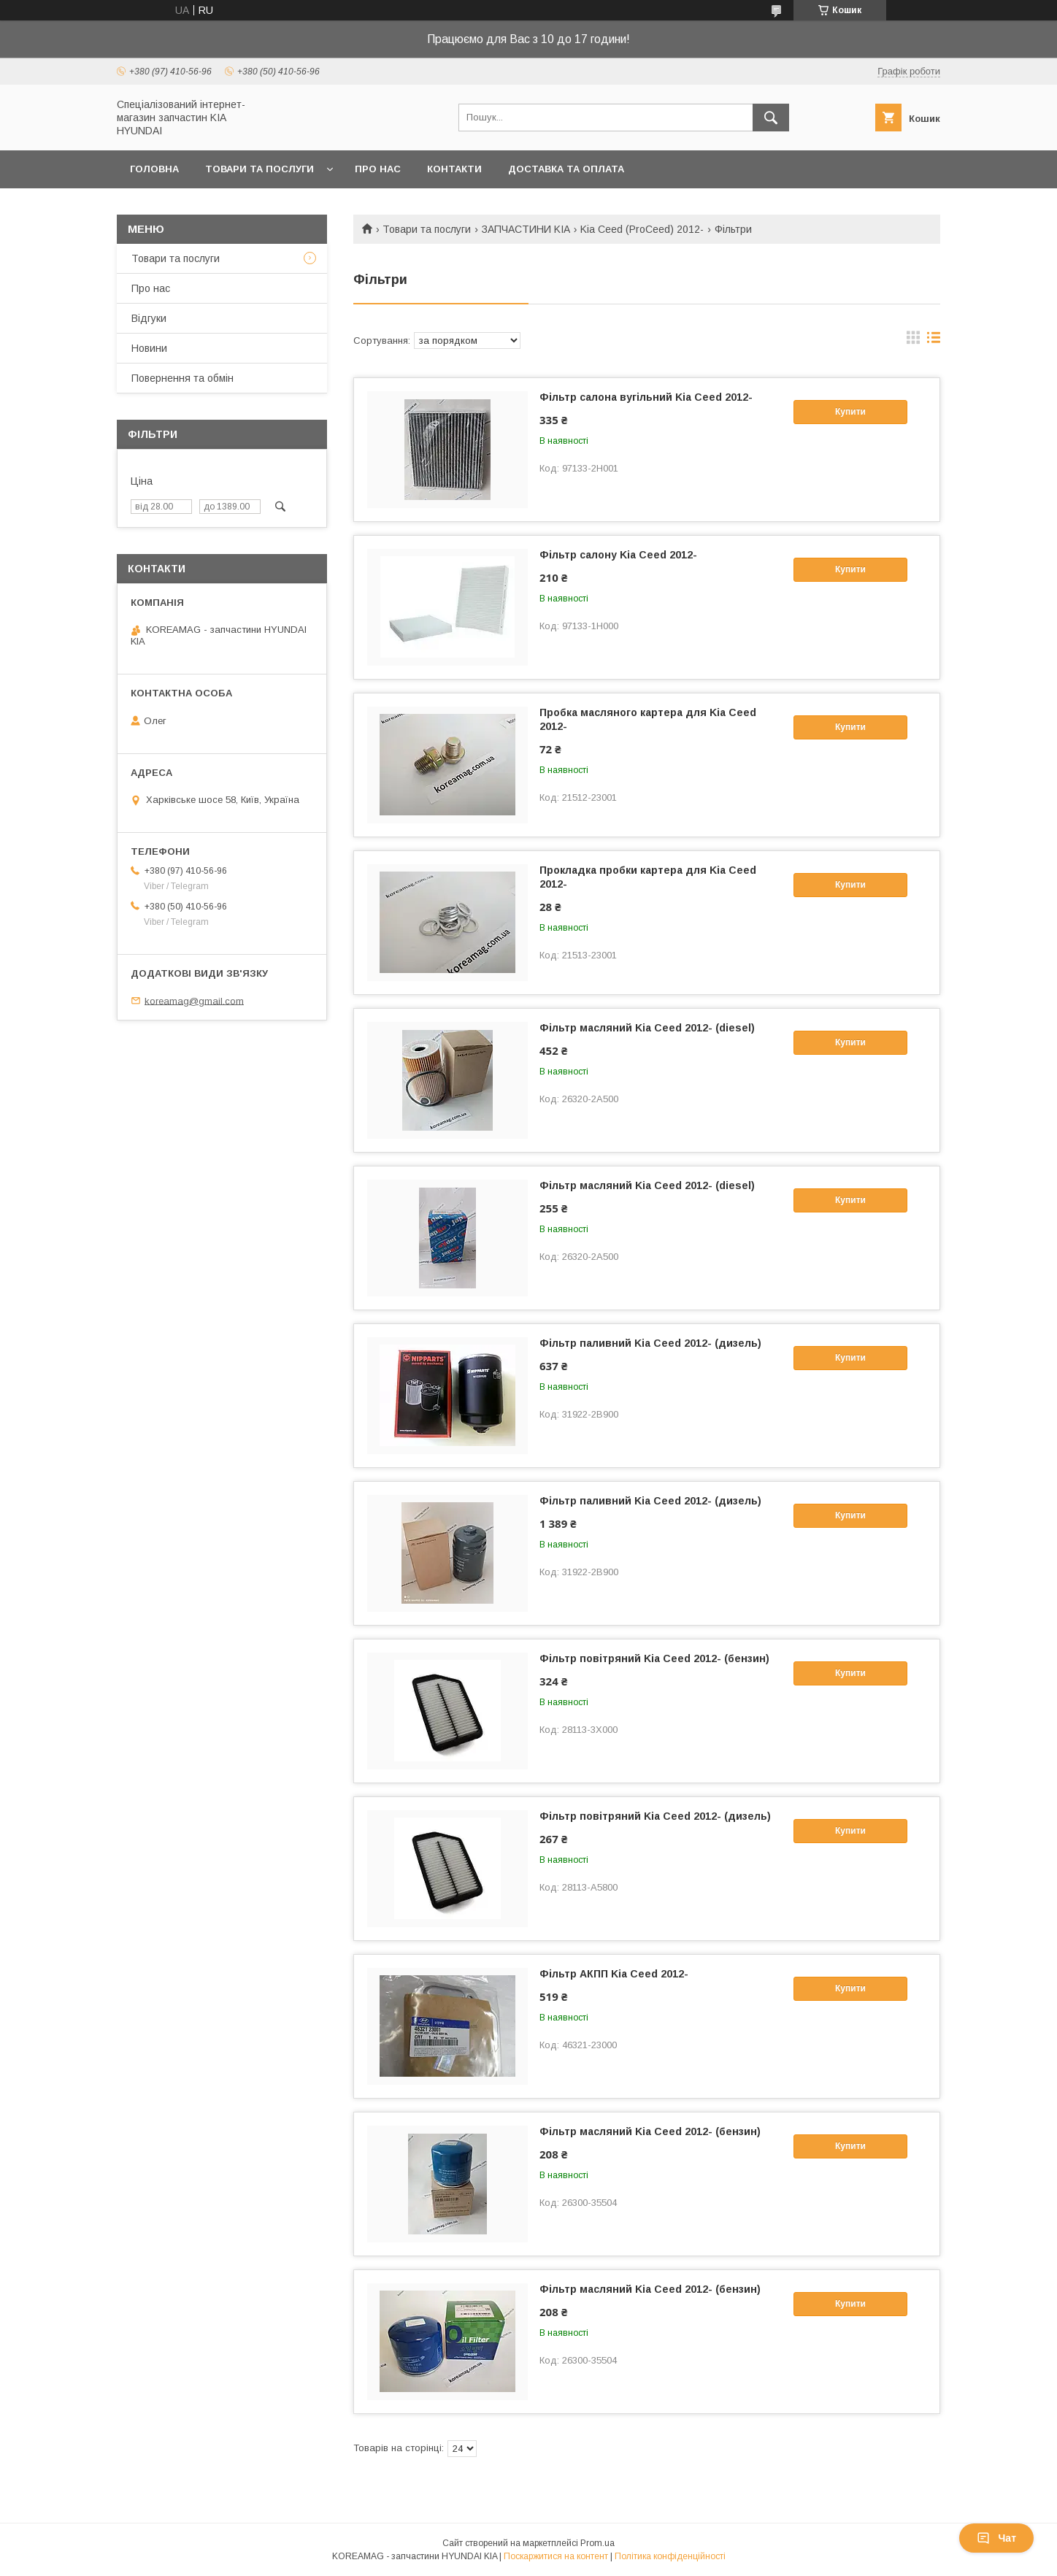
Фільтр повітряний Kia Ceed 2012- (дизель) (655, 1816)
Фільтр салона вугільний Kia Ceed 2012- (646, 397)
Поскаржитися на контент (556, 2556)
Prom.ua (597, 2543)
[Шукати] (771, 117)
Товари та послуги (259, 169)
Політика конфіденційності (670, 2556)
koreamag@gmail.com (194, 1000)
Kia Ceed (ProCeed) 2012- (642, 229)
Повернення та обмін (182, 378)
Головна (154, 169)
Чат (996, 2538)
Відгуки (148, 318)
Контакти (454, 169)
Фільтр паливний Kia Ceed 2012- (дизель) (650, 1343)
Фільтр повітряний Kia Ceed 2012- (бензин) (654, 1658)
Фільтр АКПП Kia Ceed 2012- (613, 1974)
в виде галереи (913, 341)
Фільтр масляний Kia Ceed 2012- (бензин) (650, 2131)
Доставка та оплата (566, 169)
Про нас (378, 169)
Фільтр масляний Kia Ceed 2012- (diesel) (647, 1028)
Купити (850, 412)
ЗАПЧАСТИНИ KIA (526, 229)
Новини (149, 348)
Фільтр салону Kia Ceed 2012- (618, 555)
